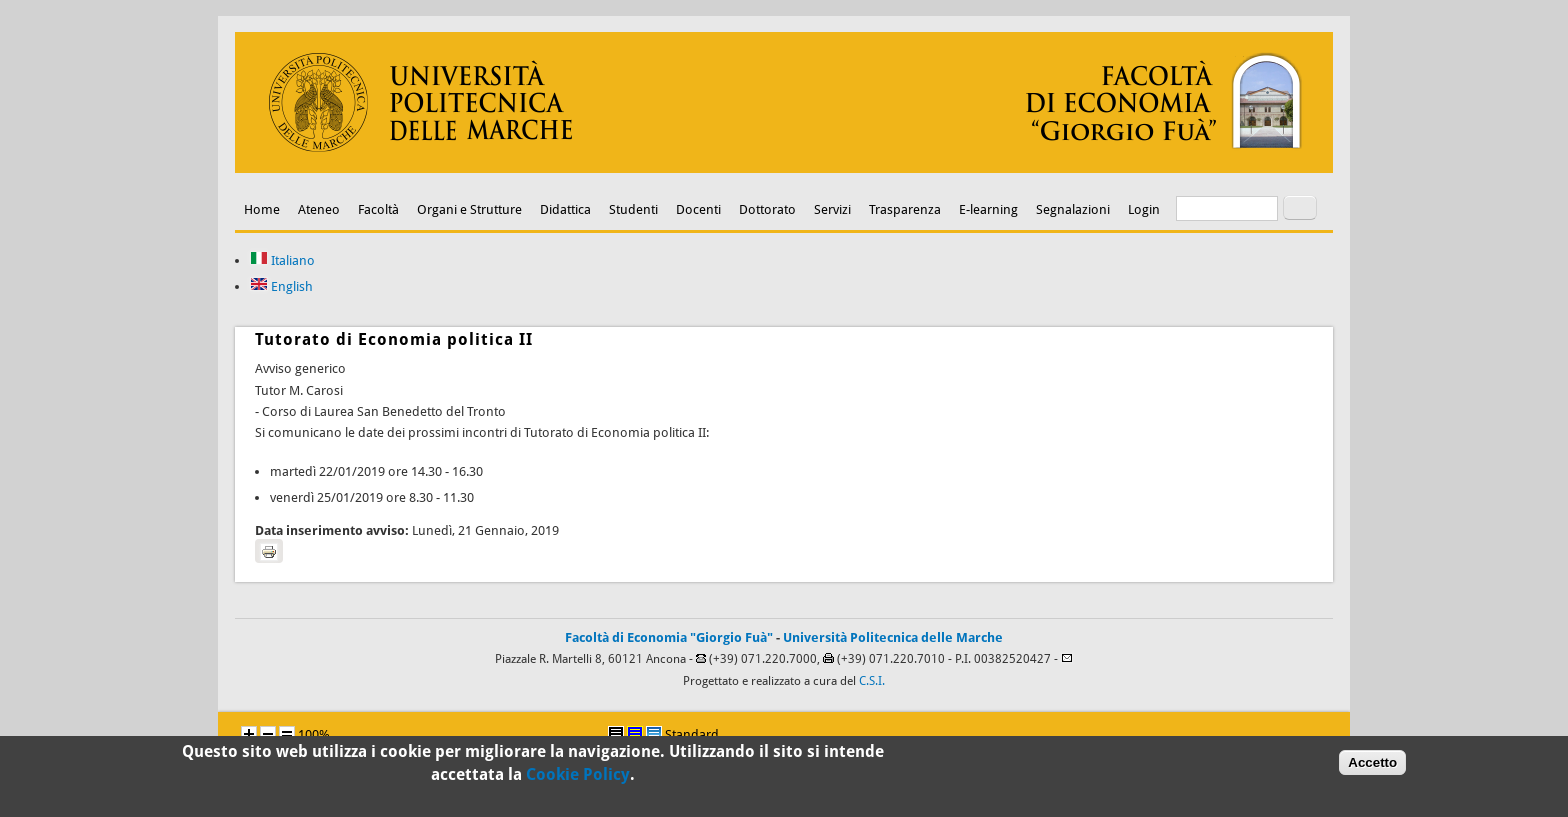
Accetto (1372, 765)
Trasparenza (905, 209)
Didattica (565, 209)
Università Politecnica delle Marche (893, 637)
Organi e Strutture (469, 209)
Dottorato (767, 209)
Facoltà (378, 209)
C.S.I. (872, 681)
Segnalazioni (1073, 209)
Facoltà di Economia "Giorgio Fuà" (669, 637)
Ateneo (319, 209)
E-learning (988, 209)
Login (1144, 209)
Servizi (832, 209)
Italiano (282, 260)
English (281, 286)
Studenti (633, 209)
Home (262, 209)
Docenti (698, 209)
